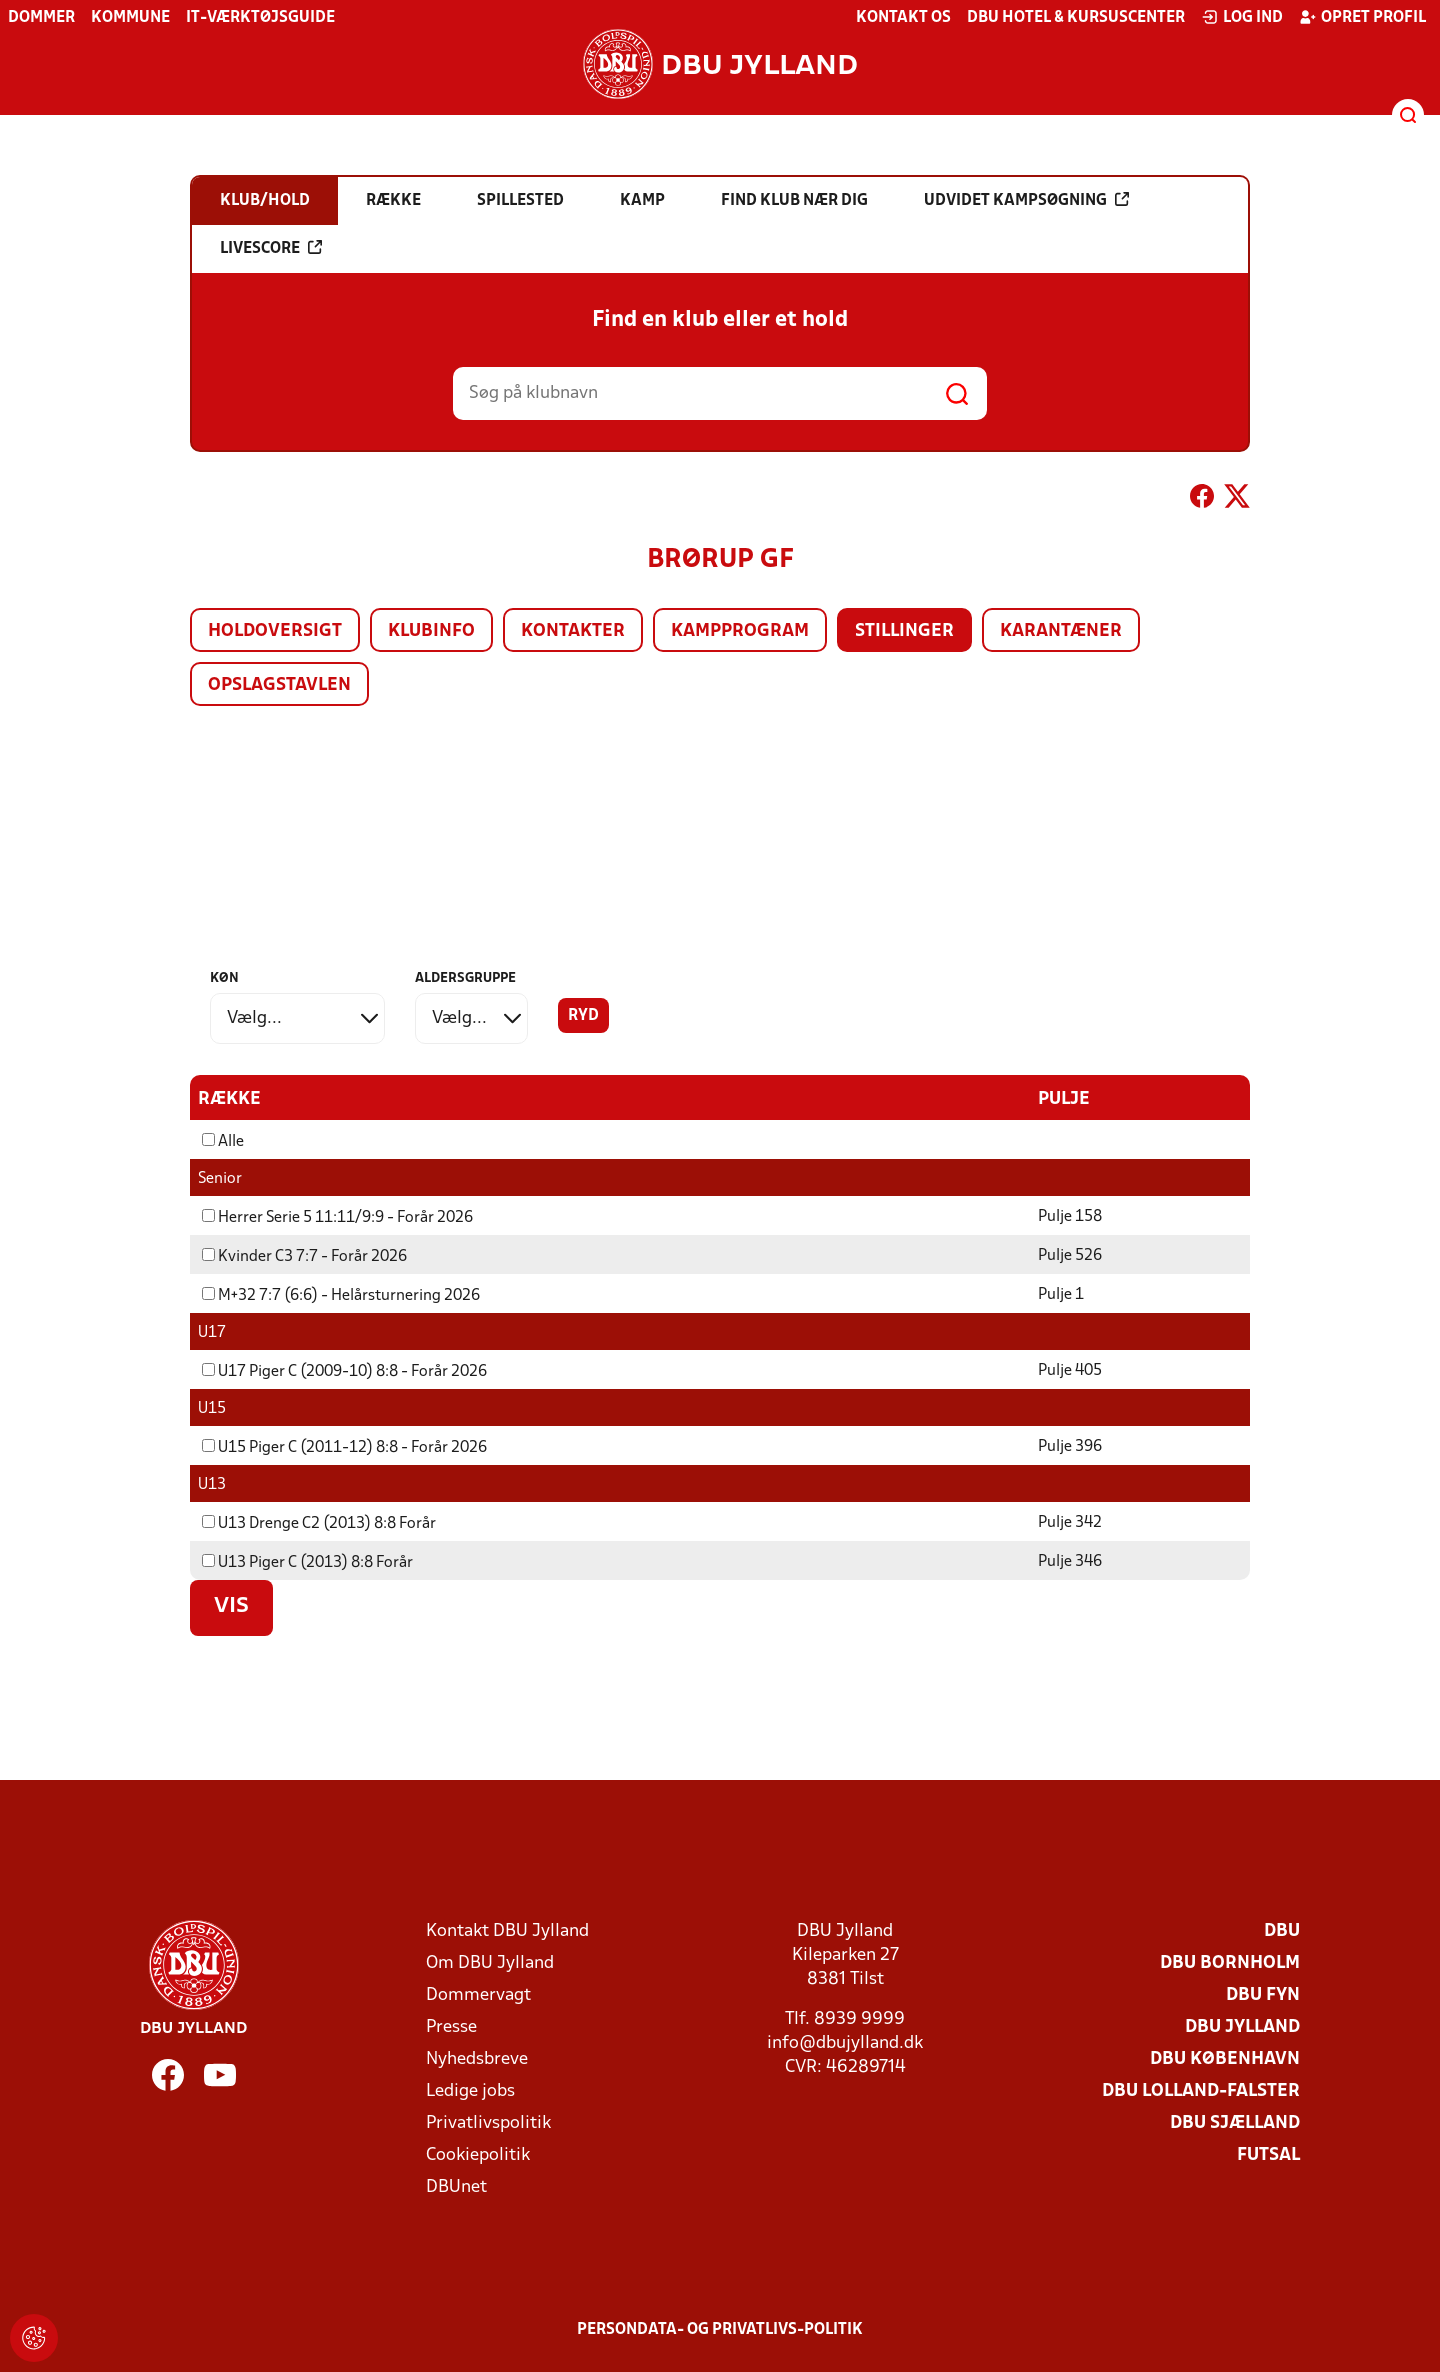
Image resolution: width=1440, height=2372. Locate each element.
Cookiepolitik (478, 2154)
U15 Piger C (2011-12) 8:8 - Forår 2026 (344, 1447)
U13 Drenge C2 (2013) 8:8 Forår (319, 1523)
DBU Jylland (1242, 2026)
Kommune (130, 18)
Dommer (41, 18)
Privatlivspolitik (488, 2122)
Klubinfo (431, 631)
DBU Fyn (1263, 1994)
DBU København (1225, 2058)
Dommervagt (478, 1994)
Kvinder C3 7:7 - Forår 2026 (304, 1256)
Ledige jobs (470, 2090)
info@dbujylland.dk (845, 2042)
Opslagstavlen (279, 685)
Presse (451, 2026)
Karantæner (1061, 631)
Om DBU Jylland (490, 1962)
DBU (1282, 1930)
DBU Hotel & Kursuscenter (1076, 18)
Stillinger (904, 631)
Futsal (1268, 2154)
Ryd (583, 1016)
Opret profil (1362, 17)
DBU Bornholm (1230, 1962)
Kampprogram (740, 631)
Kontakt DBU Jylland (507, 1930)
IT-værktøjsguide (260, 18)
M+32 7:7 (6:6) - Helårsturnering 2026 (341, 1295)
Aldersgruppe (465, 978)
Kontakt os (903, 18)
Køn (224, 978)
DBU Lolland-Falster (1201, 2090)
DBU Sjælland (1235, 2122)
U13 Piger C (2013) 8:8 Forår (307, 1562)
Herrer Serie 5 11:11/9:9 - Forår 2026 (337, 1217)
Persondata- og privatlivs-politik (720, 2329)
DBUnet (456, 2186)
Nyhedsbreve (477, 2058)
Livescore (271, 248)
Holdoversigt (275, 631)
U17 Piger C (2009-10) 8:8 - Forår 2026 (344, 1371)
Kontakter (573, 631)
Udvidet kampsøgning (1026, 200)
